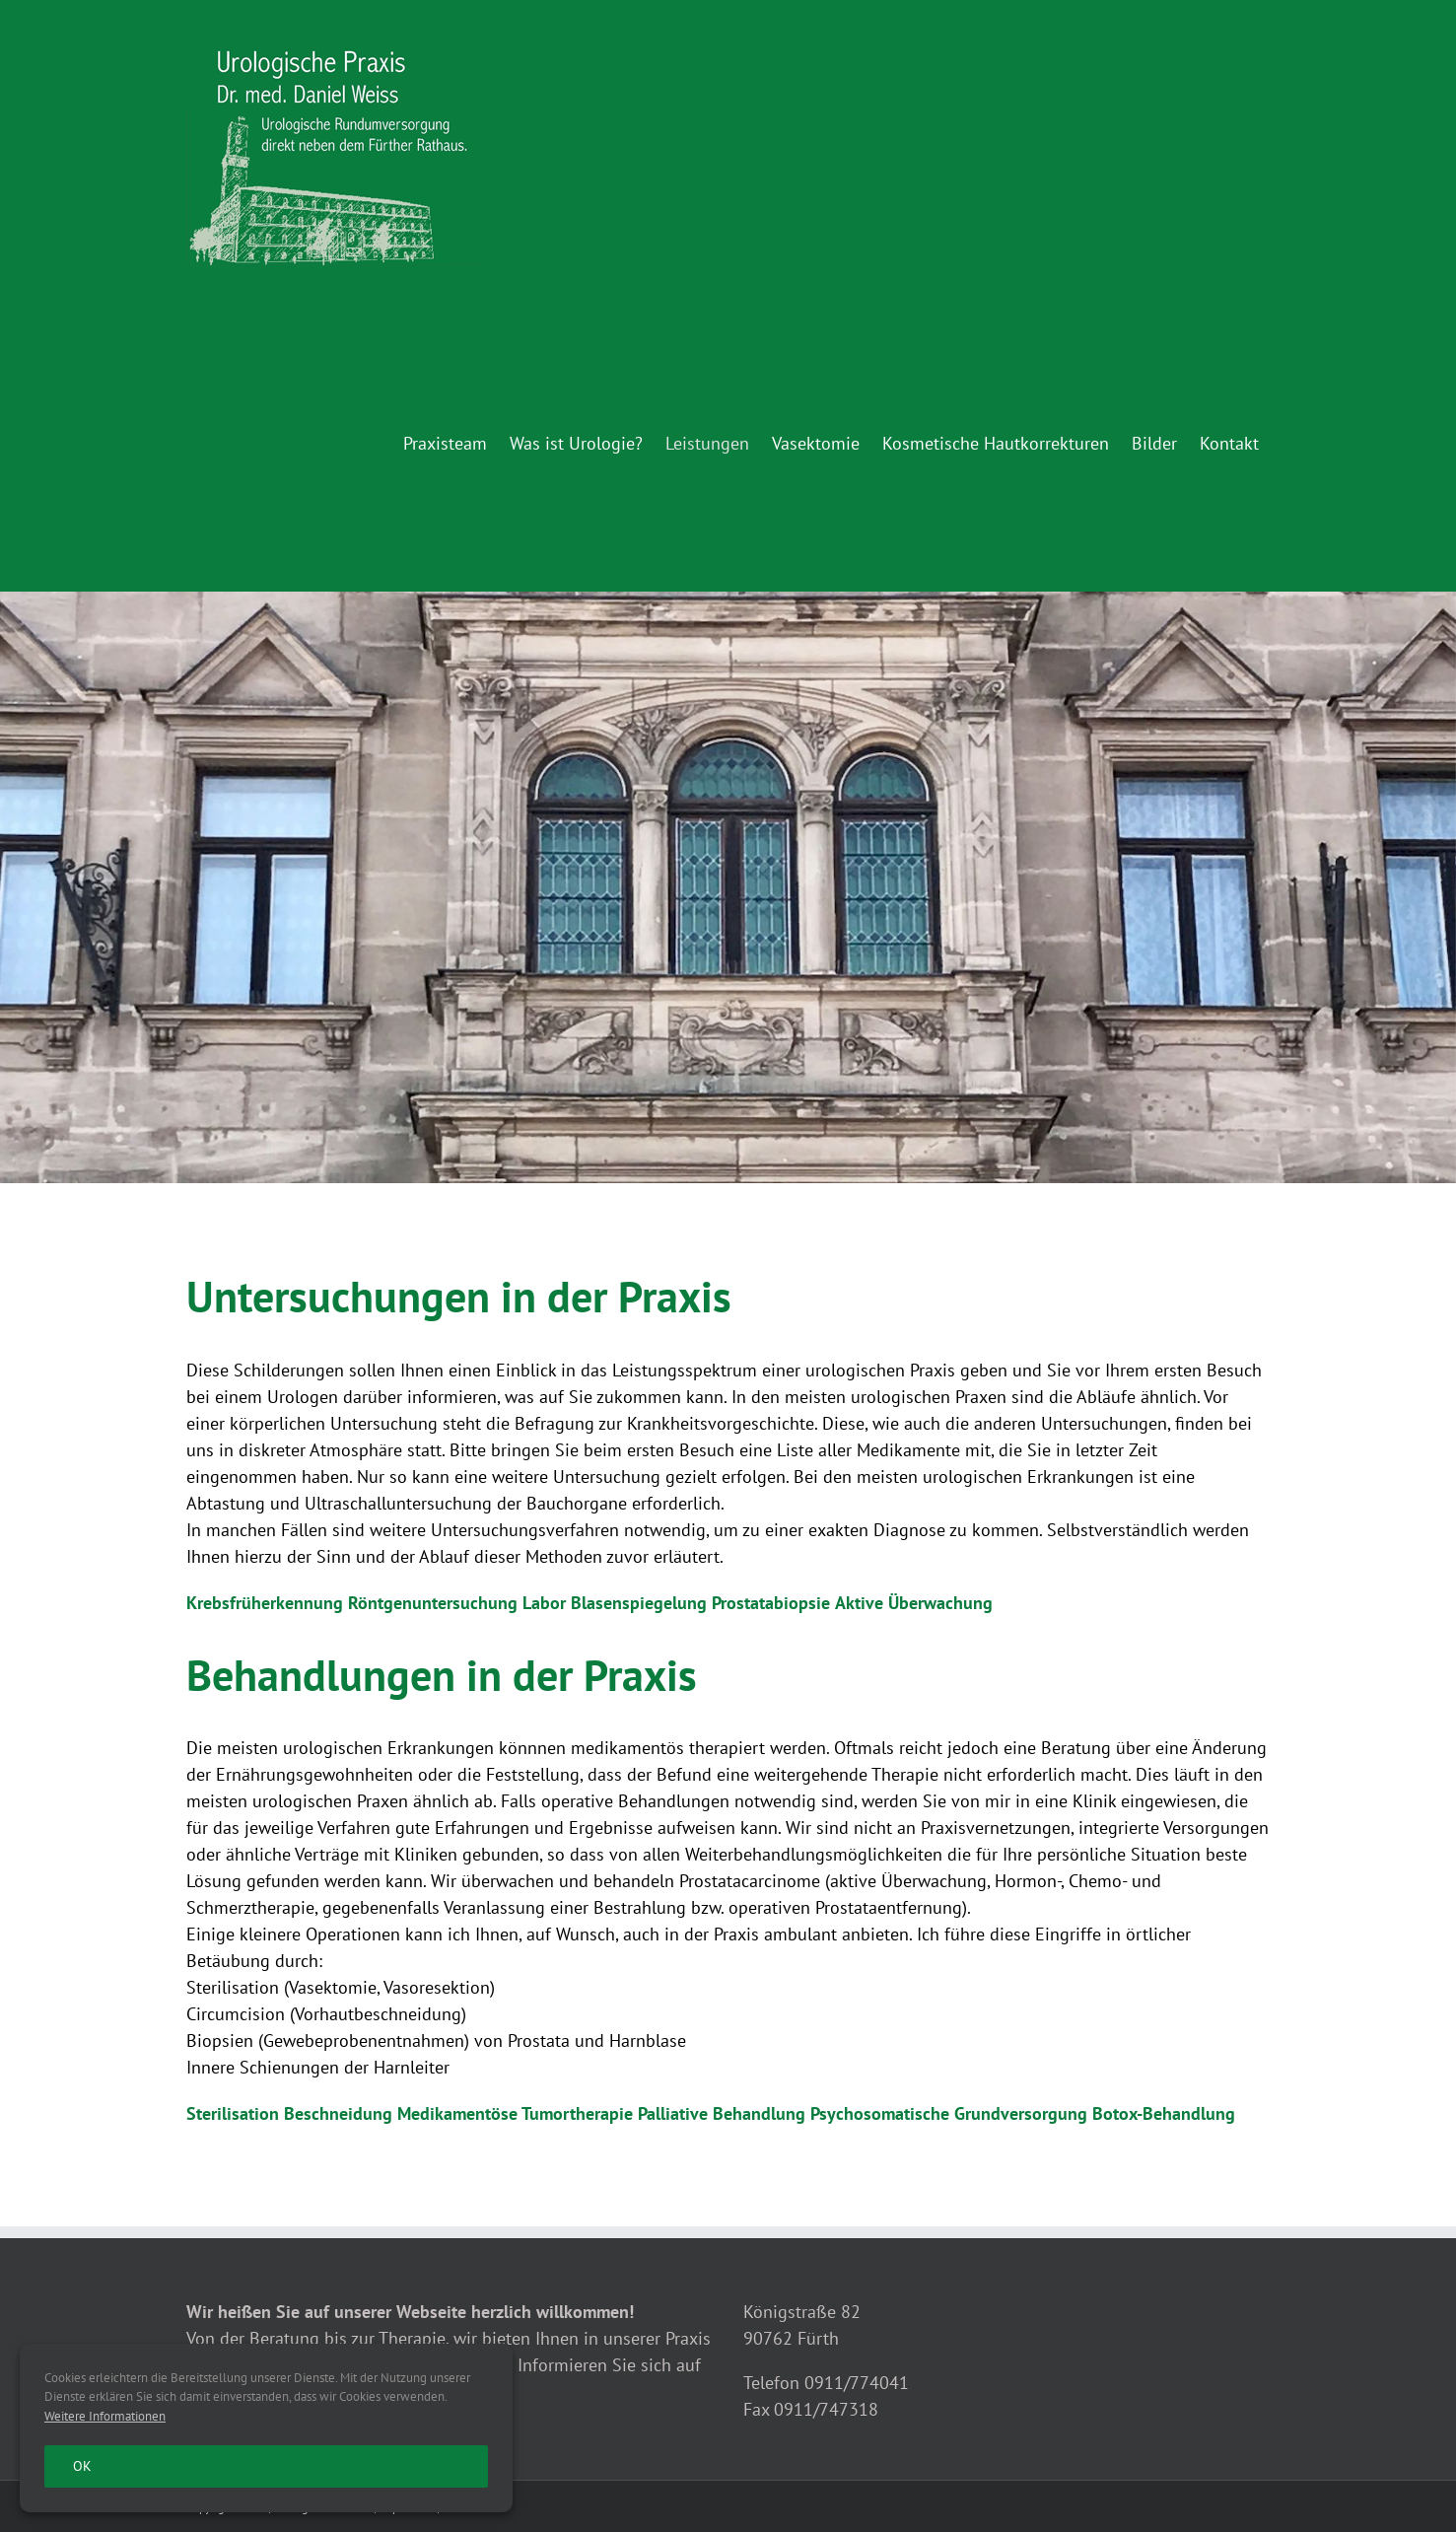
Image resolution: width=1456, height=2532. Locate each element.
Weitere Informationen (105, 2416)
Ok (82, 2466)
